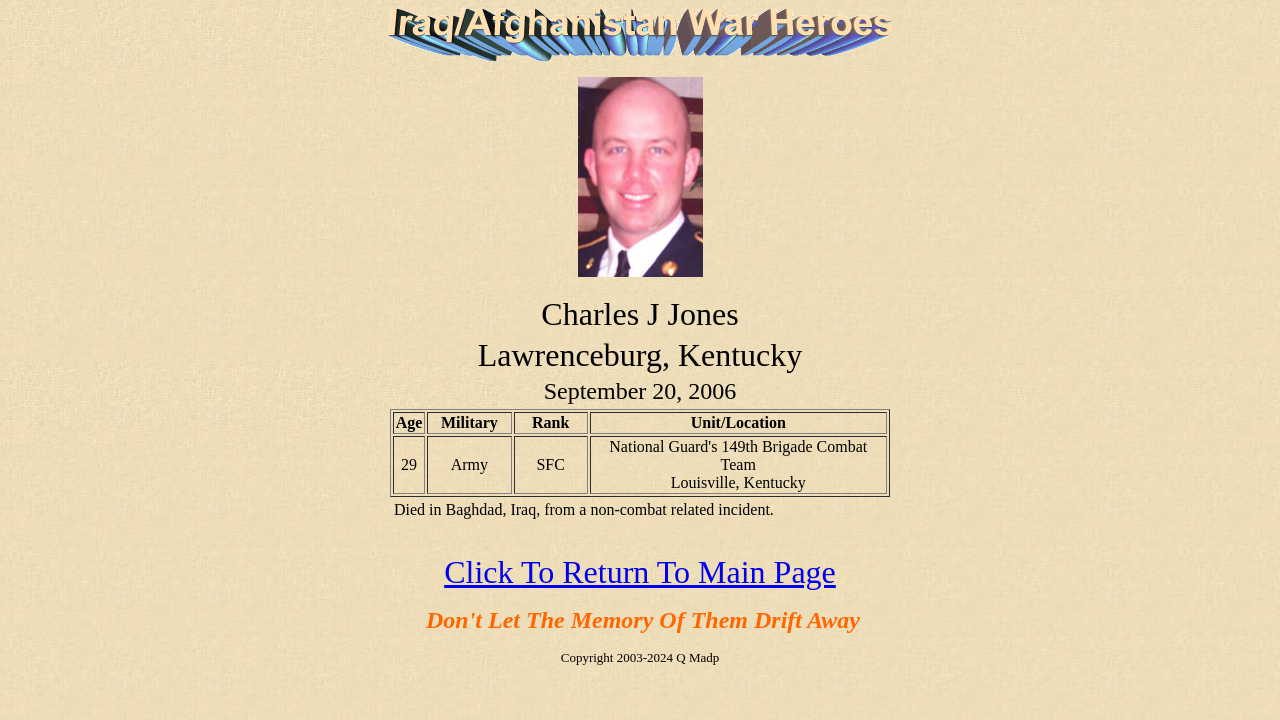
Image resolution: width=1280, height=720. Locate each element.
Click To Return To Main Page (640, 572)
